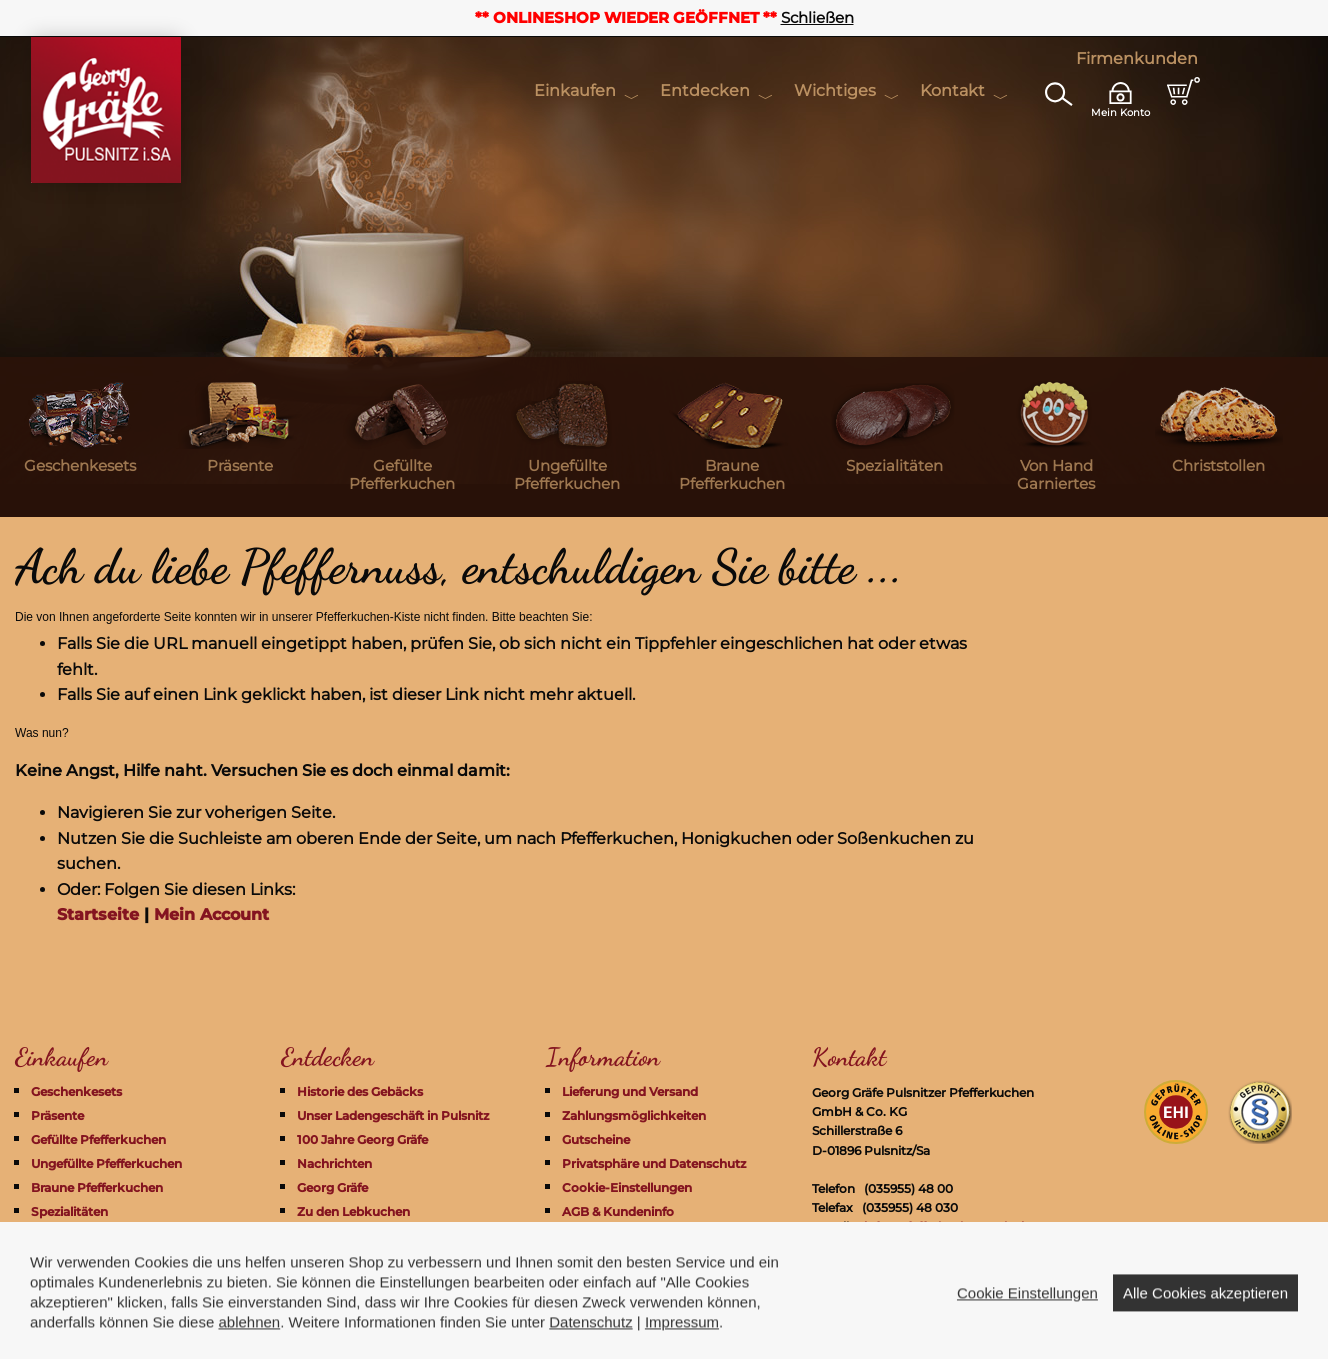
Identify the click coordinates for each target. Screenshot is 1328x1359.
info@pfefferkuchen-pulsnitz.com (965, 1226)
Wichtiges (835, 90)
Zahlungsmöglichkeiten (634, 1115)
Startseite (98, 914)
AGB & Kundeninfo (618, 1211)
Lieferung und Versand (630, 1091)
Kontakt (952, 90)
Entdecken (705, 90)
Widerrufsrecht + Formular (643, 1235)
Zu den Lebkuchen (353, 1211)
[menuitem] (80, 437)
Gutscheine (596, 1139)
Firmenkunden (1137, 58)
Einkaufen (575, 90)
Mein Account (211, 914)
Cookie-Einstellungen (627, 1187)
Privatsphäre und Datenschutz (654, 1163)
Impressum (597, 1259)
